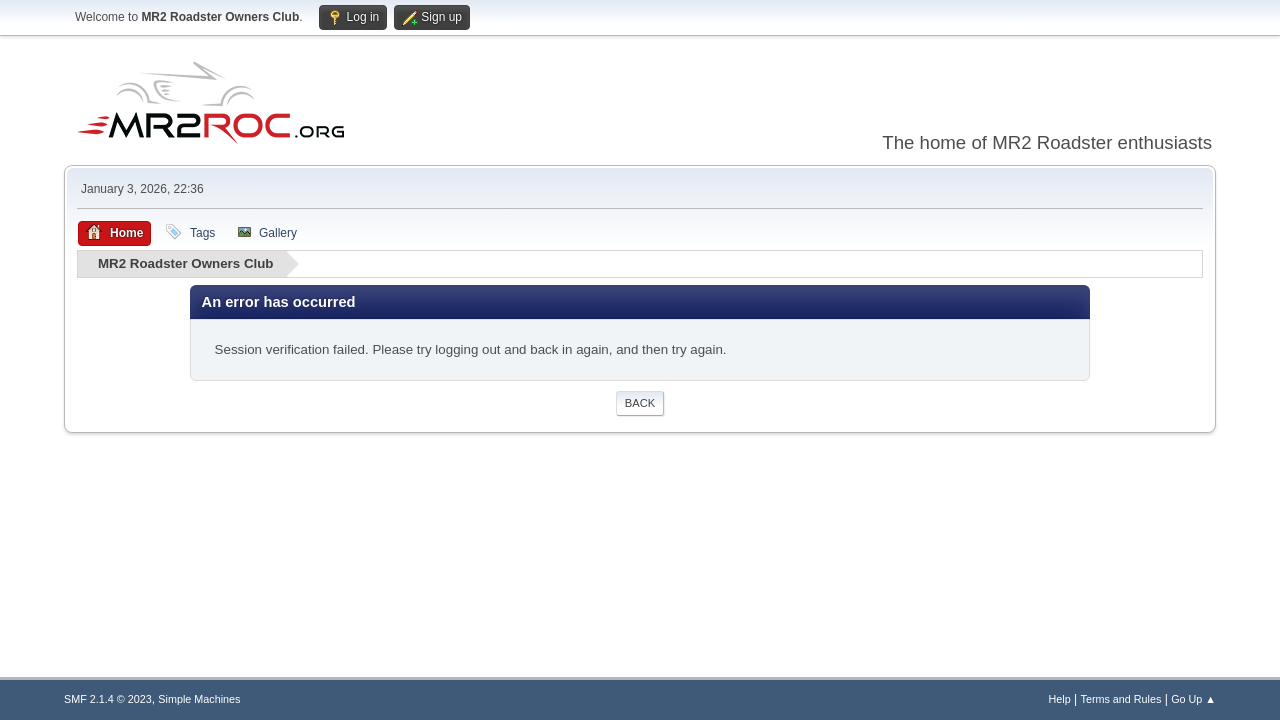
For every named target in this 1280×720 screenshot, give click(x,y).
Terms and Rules (1121, 699)
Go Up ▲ (1193, 699)
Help (1060, 699)
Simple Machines (199, 699)
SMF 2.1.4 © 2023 (108, 699)
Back (640, 403)
